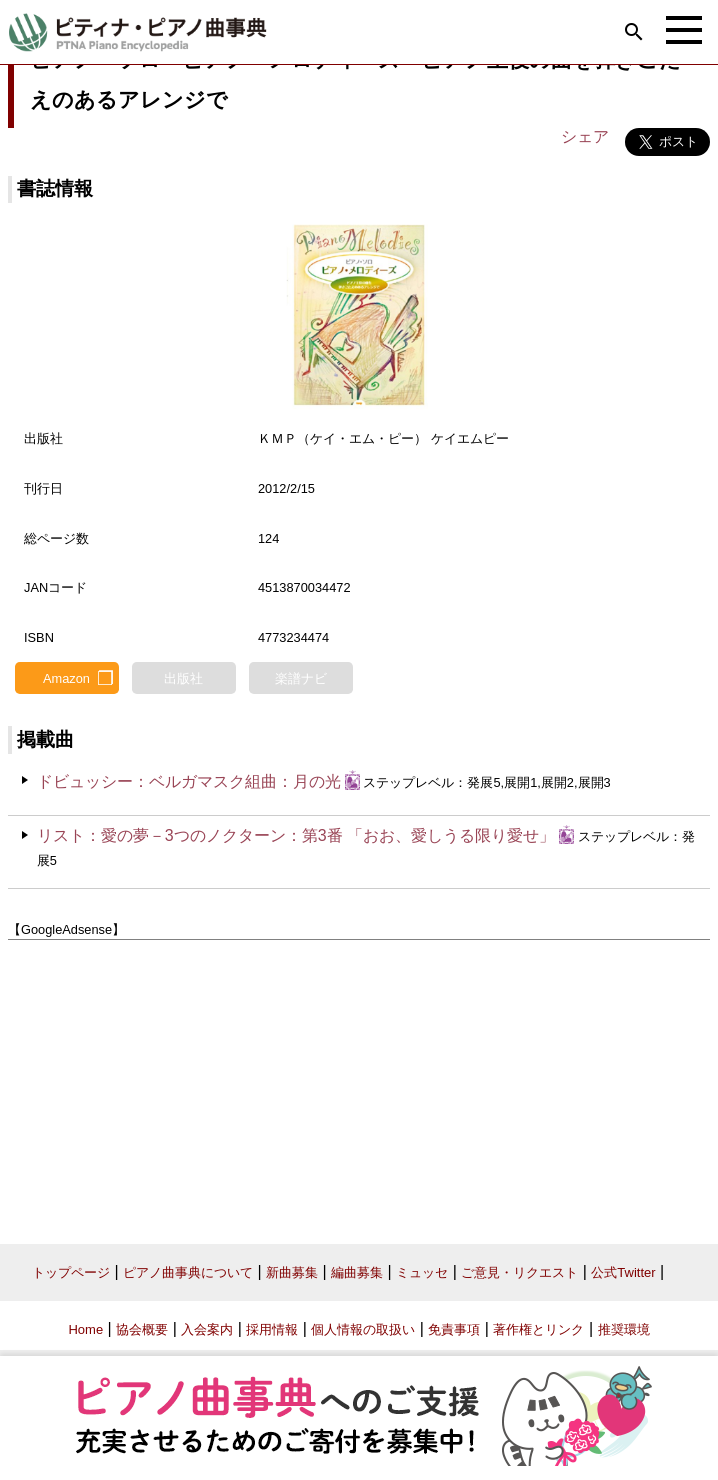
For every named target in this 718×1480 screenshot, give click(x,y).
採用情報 (272, 1329)
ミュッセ (422, 1272)
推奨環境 (624, 1329)
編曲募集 (357, 1272)
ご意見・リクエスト (519, 1272)
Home (85, 1329)
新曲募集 (292, 1272)
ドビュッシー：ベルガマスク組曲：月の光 (189, 781)
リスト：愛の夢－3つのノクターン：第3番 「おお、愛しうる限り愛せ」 (296, 835)
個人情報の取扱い (363, 1329)
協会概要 (142, 1329)
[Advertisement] (359, 1085)
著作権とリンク (538, 1329)
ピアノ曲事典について (188, 1272)
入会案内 (207, 1329)
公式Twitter (623, 1272)
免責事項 (454, 1329)
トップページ (71, 1272)
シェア (585, 136)
